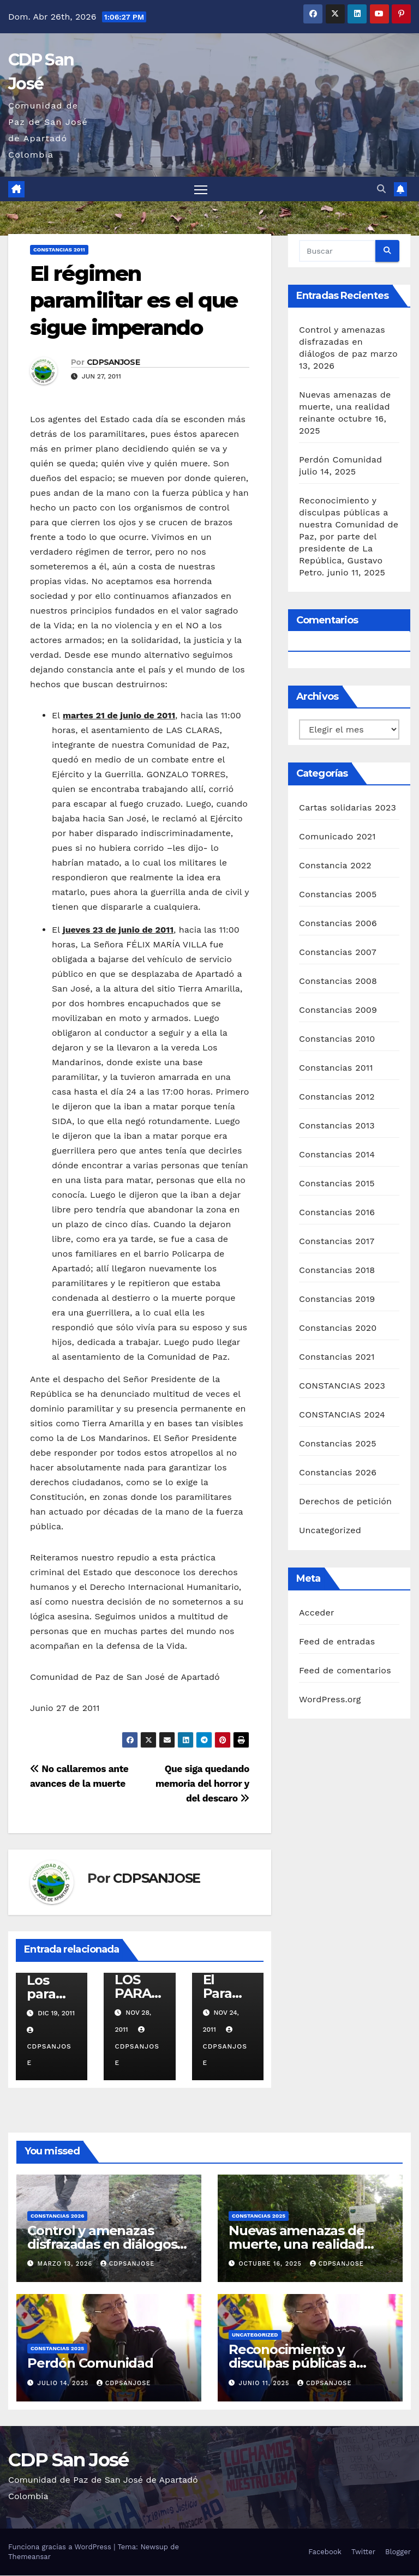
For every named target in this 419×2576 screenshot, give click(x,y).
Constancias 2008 (338, 981)
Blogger (398, 2552)
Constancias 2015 (337, 1184)
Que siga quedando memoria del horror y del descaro (202, 1783)
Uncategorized (330, 1531)
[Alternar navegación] (201, 189)
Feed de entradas (337, 1641)
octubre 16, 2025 (271, 2264)
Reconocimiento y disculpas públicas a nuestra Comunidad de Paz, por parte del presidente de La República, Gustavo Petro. (348, 537)
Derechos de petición (345, 1502)
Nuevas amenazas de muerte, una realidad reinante (345, 407)
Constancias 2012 (337, 1097)
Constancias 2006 (338, 923)
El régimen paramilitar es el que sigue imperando (133, 301)
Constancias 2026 (337, 1473)
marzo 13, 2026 (66, 2264)
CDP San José (68, 2459)
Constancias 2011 (59, 250)
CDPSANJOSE (113, 363)
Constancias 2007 (337, 952)
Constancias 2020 (338, 1328)
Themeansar (29, 2557)
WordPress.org (330, 1699)
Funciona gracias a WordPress (60, 2547)
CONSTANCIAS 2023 (342, 1386)
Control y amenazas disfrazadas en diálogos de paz (342, 342)
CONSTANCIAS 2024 (342, 1415)
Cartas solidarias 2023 (347, 808)
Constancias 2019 (337, 1299)
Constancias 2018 (337, 1270)
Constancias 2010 (337, 1039)
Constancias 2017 (336, 1241)
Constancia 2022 (335, 866)
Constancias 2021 (337, 1357)
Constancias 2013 (337, 1126)
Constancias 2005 (337, 895)
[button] (381, 189)
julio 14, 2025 (64, 2383)
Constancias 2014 (337, 1155)
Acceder (316, 1612)
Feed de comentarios (345, 1670)
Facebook (325, 2552)
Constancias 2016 (337, 1213)
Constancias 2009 (338, 1010)
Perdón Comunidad (340, 460)
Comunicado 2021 (337, 837)
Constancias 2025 (337, 1444)
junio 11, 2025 (265, 2383)
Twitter (363, 2552)
